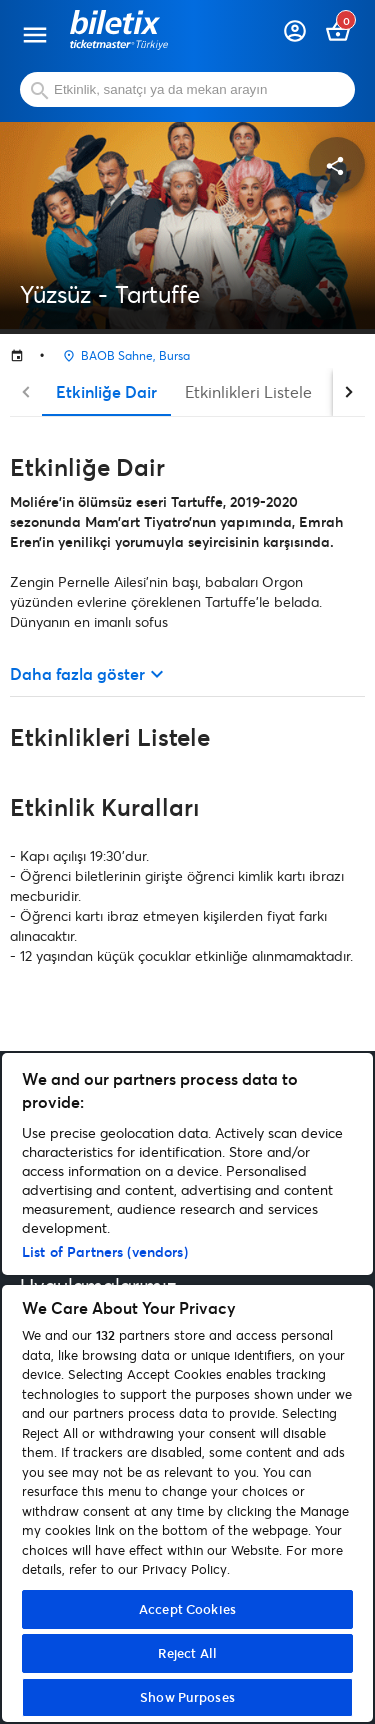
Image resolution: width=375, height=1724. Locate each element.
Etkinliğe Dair (106, 391)
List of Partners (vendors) (105, 1251)
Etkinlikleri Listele (248, 391)
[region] (187, 1387)
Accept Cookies (187, 1609)
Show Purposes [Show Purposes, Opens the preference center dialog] (187, 1697)
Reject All (187, 1653)
